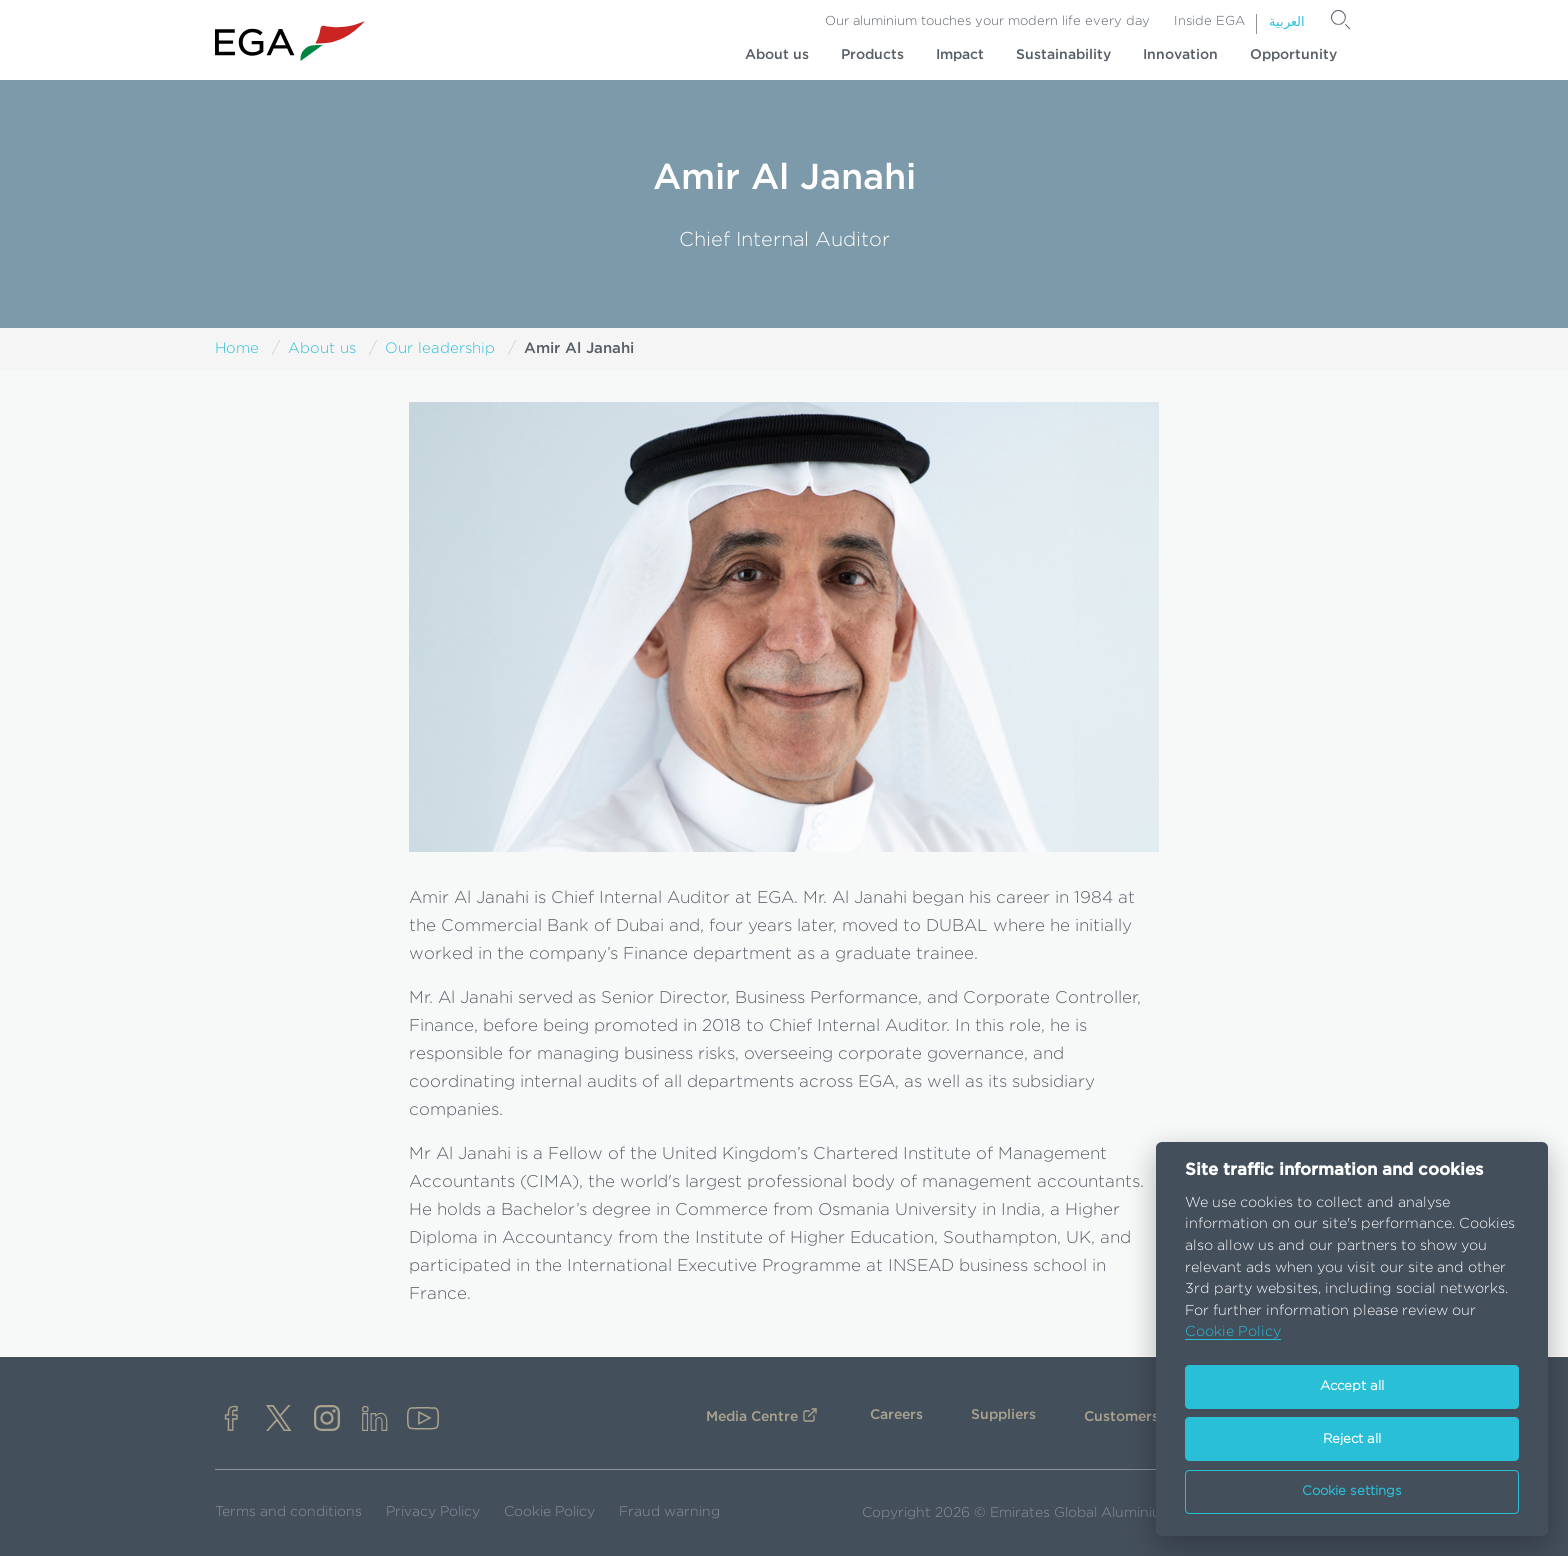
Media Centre (752, 1417)
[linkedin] (375, 1420)
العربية (1287, 22)
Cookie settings (1352, 1491)
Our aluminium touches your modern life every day (987, 21)
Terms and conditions (288, 1512)
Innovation (1180, 55)
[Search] (1341, 20)
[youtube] (423, 1420)
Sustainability (1063, 55)
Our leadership (440, 348)
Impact (960, 55)
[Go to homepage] (290, 41)
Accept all (1352, 1386)
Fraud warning (669, 1512)
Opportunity (1293, 55)
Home (237, 348)
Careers (896, 1415)
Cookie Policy (549, 1512)
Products (872, 55)
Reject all (1352, 1439)
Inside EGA (1209, 21)
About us (777, 55)
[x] (279, 1420)
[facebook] (231, 1420)
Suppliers (1003, 1415)
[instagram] (327, 1420)
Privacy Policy (433, 1512)
